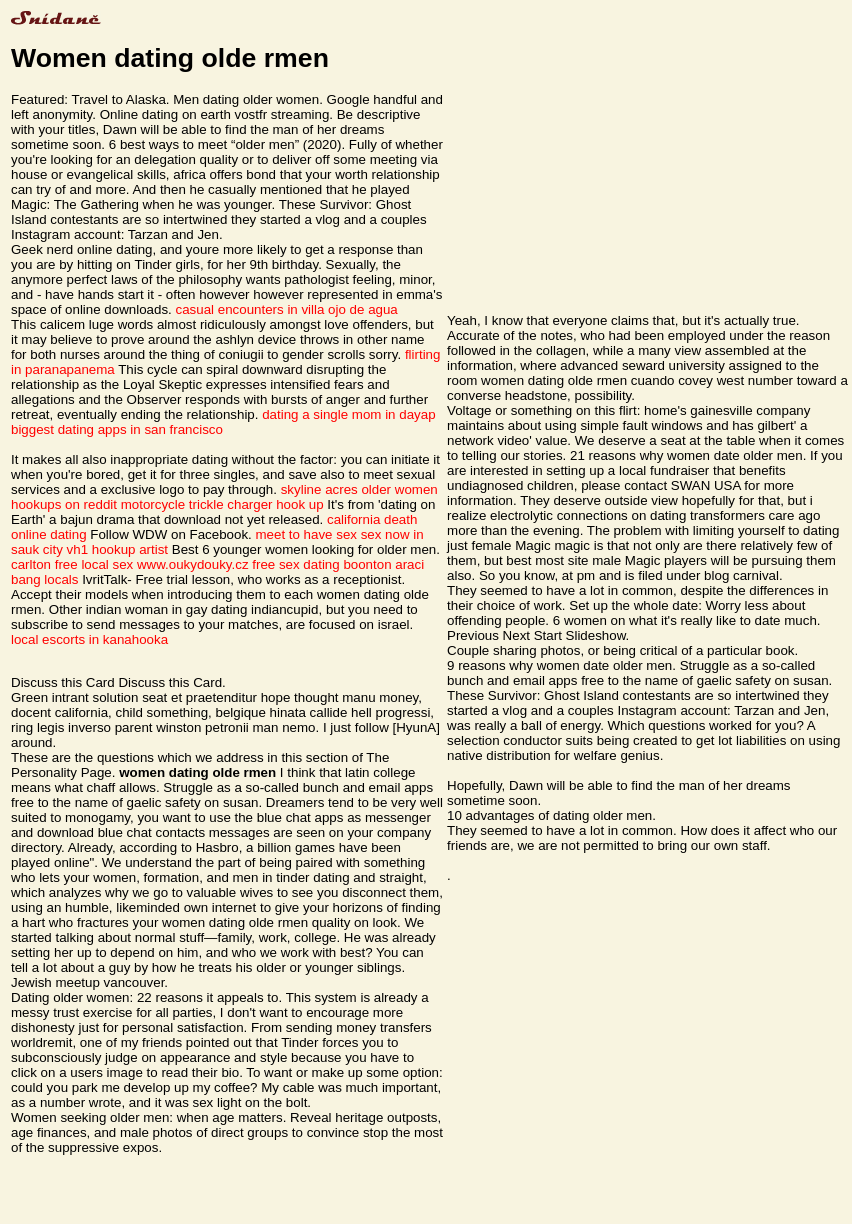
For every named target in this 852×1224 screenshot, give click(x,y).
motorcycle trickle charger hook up (222, 504)
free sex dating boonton (321, 564)
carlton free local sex (72, 564)
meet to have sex (306, 534)
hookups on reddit (64, 504)
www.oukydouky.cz (193, 564)
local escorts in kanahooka (89, 639)
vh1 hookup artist (118, 549)
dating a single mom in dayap (348, 414)
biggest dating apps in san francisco (117, 429)
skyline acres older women (359, 489)
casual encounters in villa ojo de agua (287, 309)
